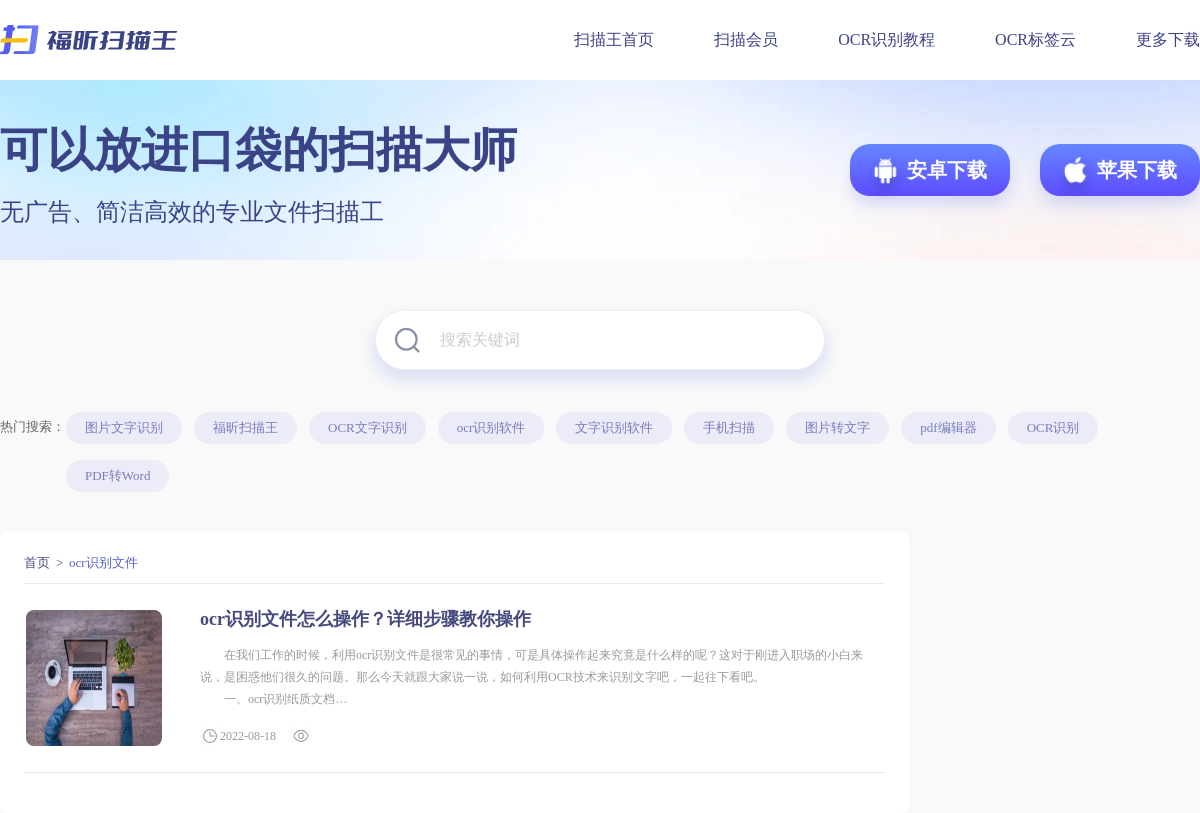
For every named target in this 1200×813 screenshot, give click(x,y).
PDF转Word (117, 475)
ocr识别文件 (103, 562)
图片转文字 (837, 427)
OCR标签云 (1035, 39)
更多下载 (1168, 39)
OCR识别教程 (886, 39)
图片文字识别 (124, 427)
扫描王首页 (614, 39)
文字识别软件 (614, 427)
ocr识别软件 (491, 427)
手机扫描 (729, 427)
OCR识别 (1053, 427)
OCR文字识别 (367, 427)
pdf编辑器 (948, 427)
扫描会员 (746, 39)
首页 (37, 562)
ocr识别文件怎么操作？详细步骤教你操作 (365, 619)
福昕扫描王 (245, 427)
